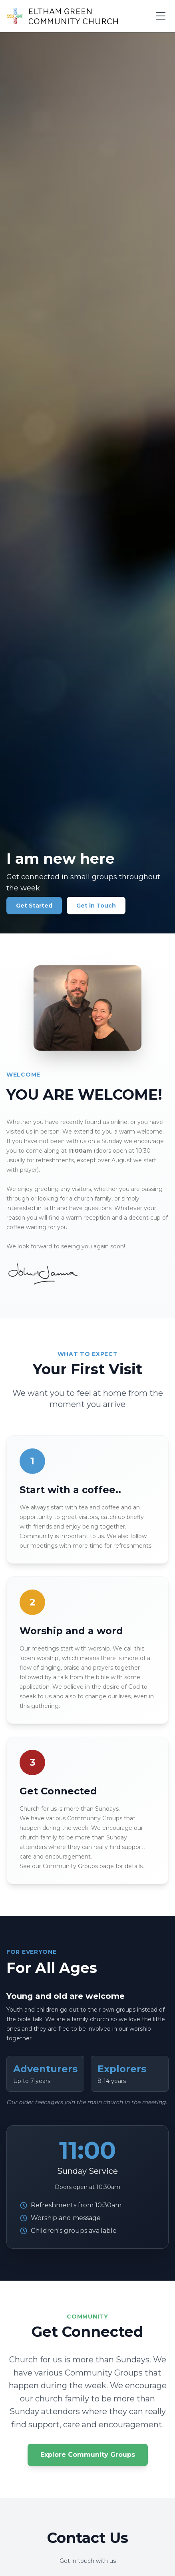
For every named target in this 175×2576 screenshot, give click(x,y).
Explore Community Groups (87, 2454)
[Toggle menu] (161, 16)
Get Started (34, 905)
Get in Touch (96, 905)
